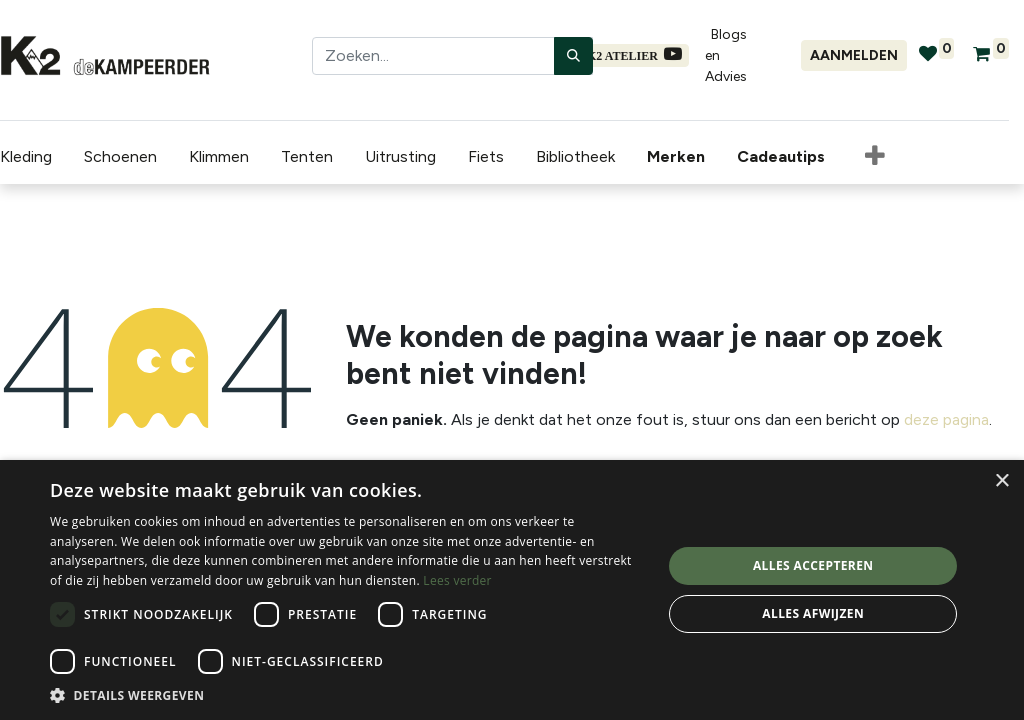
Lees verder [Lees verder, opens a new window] (457, 580)
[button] (875, 157)
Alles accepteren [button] (813, 565)
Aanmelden (854, 55)
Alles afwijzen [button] (813, 613)
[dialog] (512, 590)
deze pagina (946, 419)
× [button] (1001, 481)
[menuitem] (680, 157)
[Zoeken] (573, 56)
